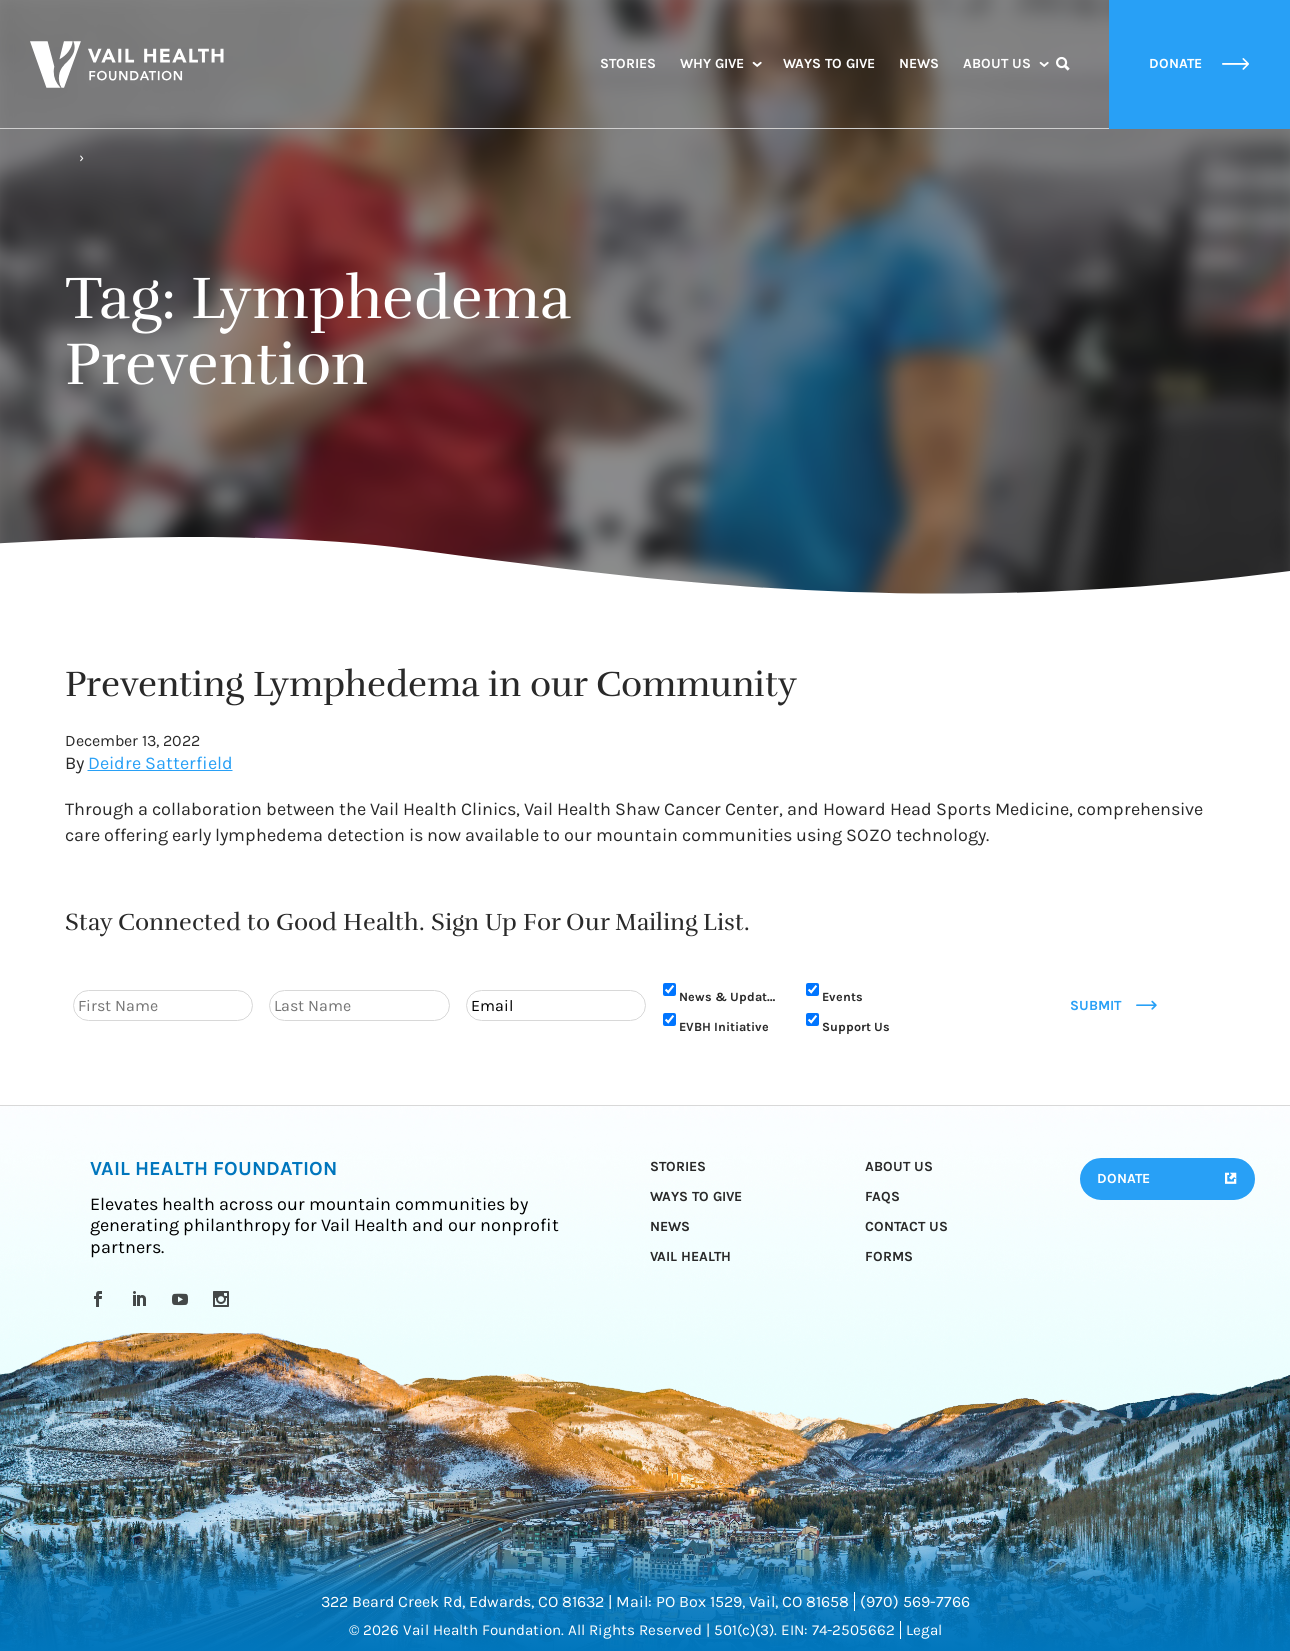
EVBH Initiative (724, 1026)
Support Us (856, 1026)
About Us (997, 63)
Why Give (712, 63)
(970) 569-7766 (915, 1601)
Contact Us (906, 1226)
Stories (628, 63)
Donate (1123, 1178)
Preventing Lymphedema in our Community (431, 684)
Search (1063, 82)
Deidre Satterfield (160, 763)
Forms (889, 1256)
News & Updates (730, 996)
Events (842, 996)
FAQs (882, 1196)
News (919, 63)
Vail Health (690, 1256)
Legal (924, 1630)
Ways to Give (829, 63)
